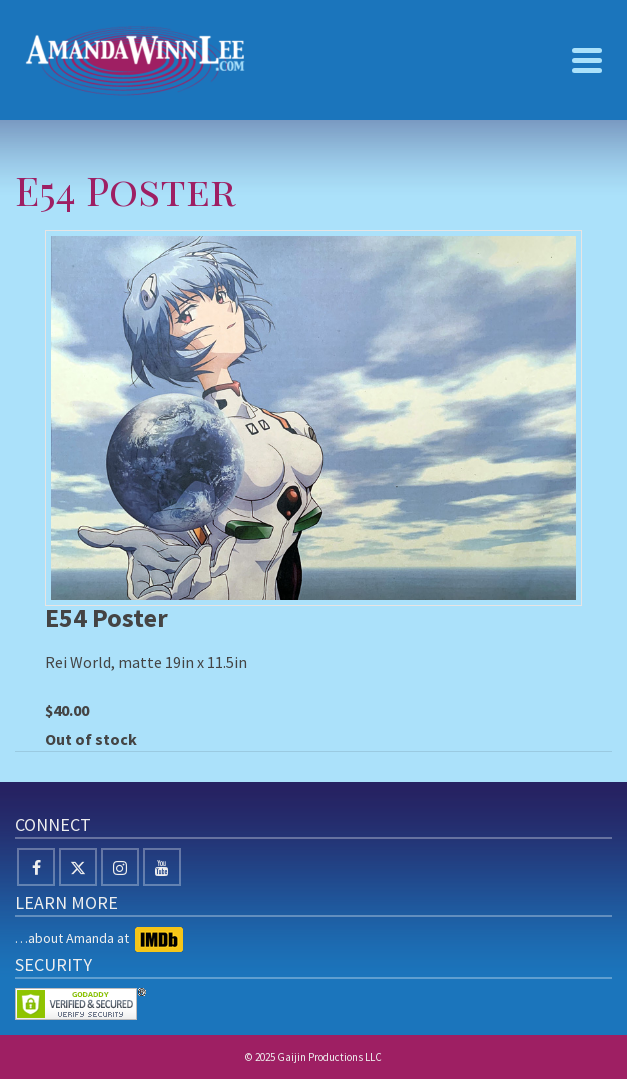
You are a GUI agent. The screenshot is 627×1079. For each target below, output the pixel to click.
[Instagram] (120, 867)
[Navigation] (587, 60)
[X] (78, 867)
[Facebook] (36, 867)
